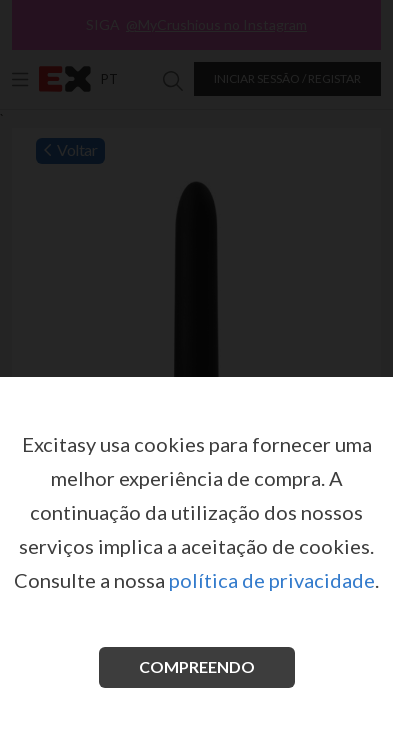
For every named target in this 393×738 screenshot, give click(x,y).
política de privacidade (272, 580)
